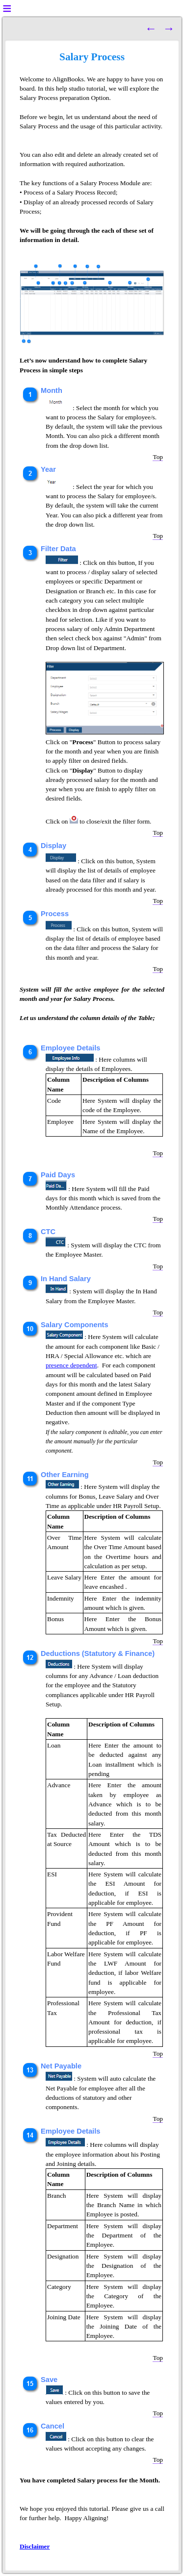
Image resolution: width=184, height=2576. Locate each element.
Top (158, 457)
